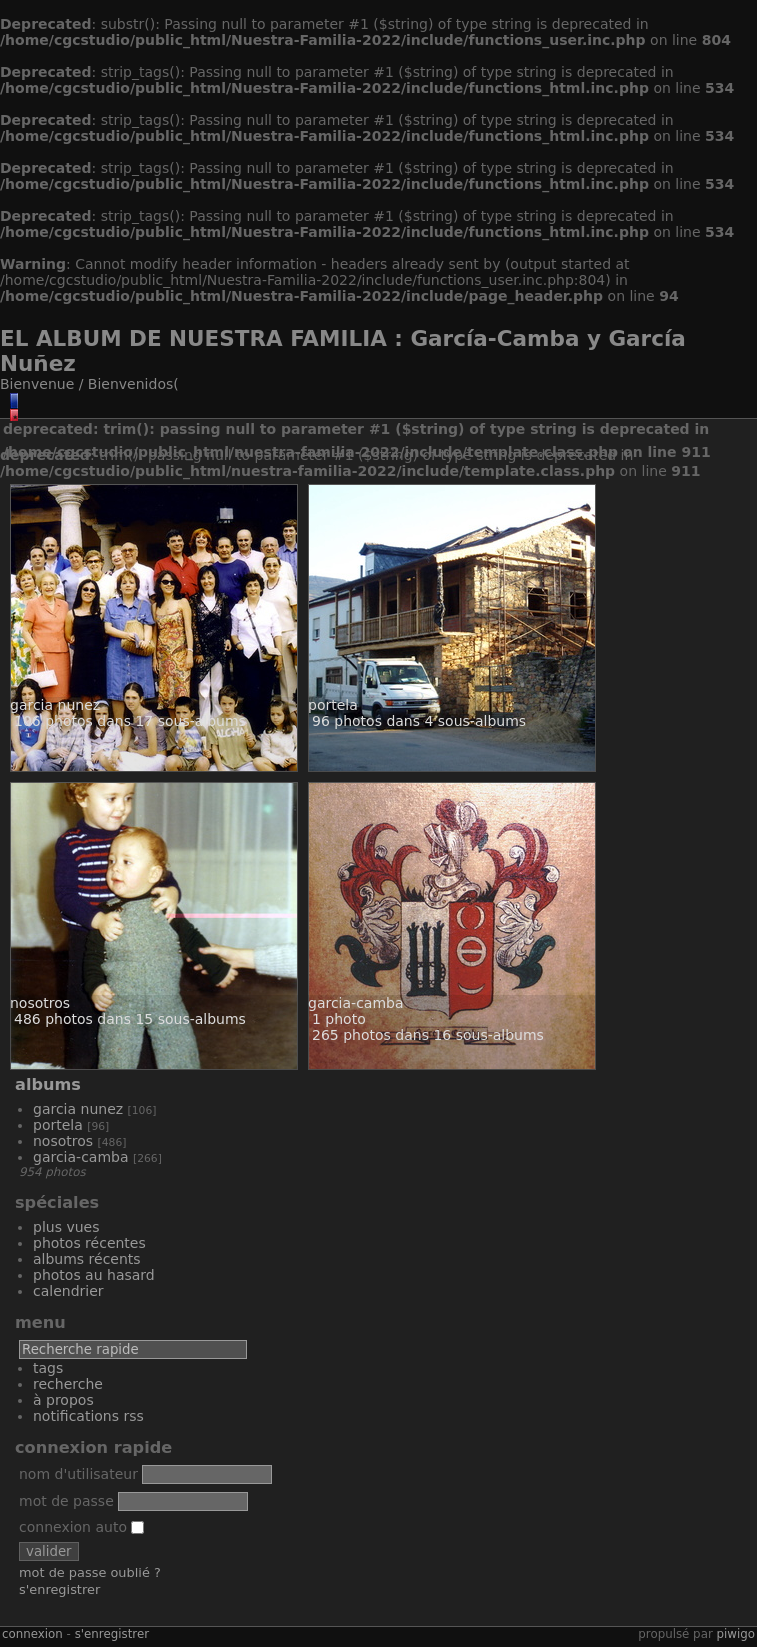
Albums (48, 1084)
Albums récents (87, 1259)
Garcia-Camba (81, 1157)
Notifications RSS (88, 1416)
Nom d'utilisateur (78, 1474)
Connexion (32, 1634)
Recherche (68, 1384)
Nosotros (63, 1141)
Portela (58, 1125)
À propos (63, 1400)
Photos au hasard (94, 1275)
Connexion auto (81, 1527)
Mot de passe (66, 1501)
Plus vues (66, 1227)
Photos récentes (89, 1243)
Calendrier (68, 1291)
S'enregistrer (59, 1589)
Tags (48, 1368)
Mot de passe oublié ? (90, 1572)
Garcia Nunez (78, 1109)
